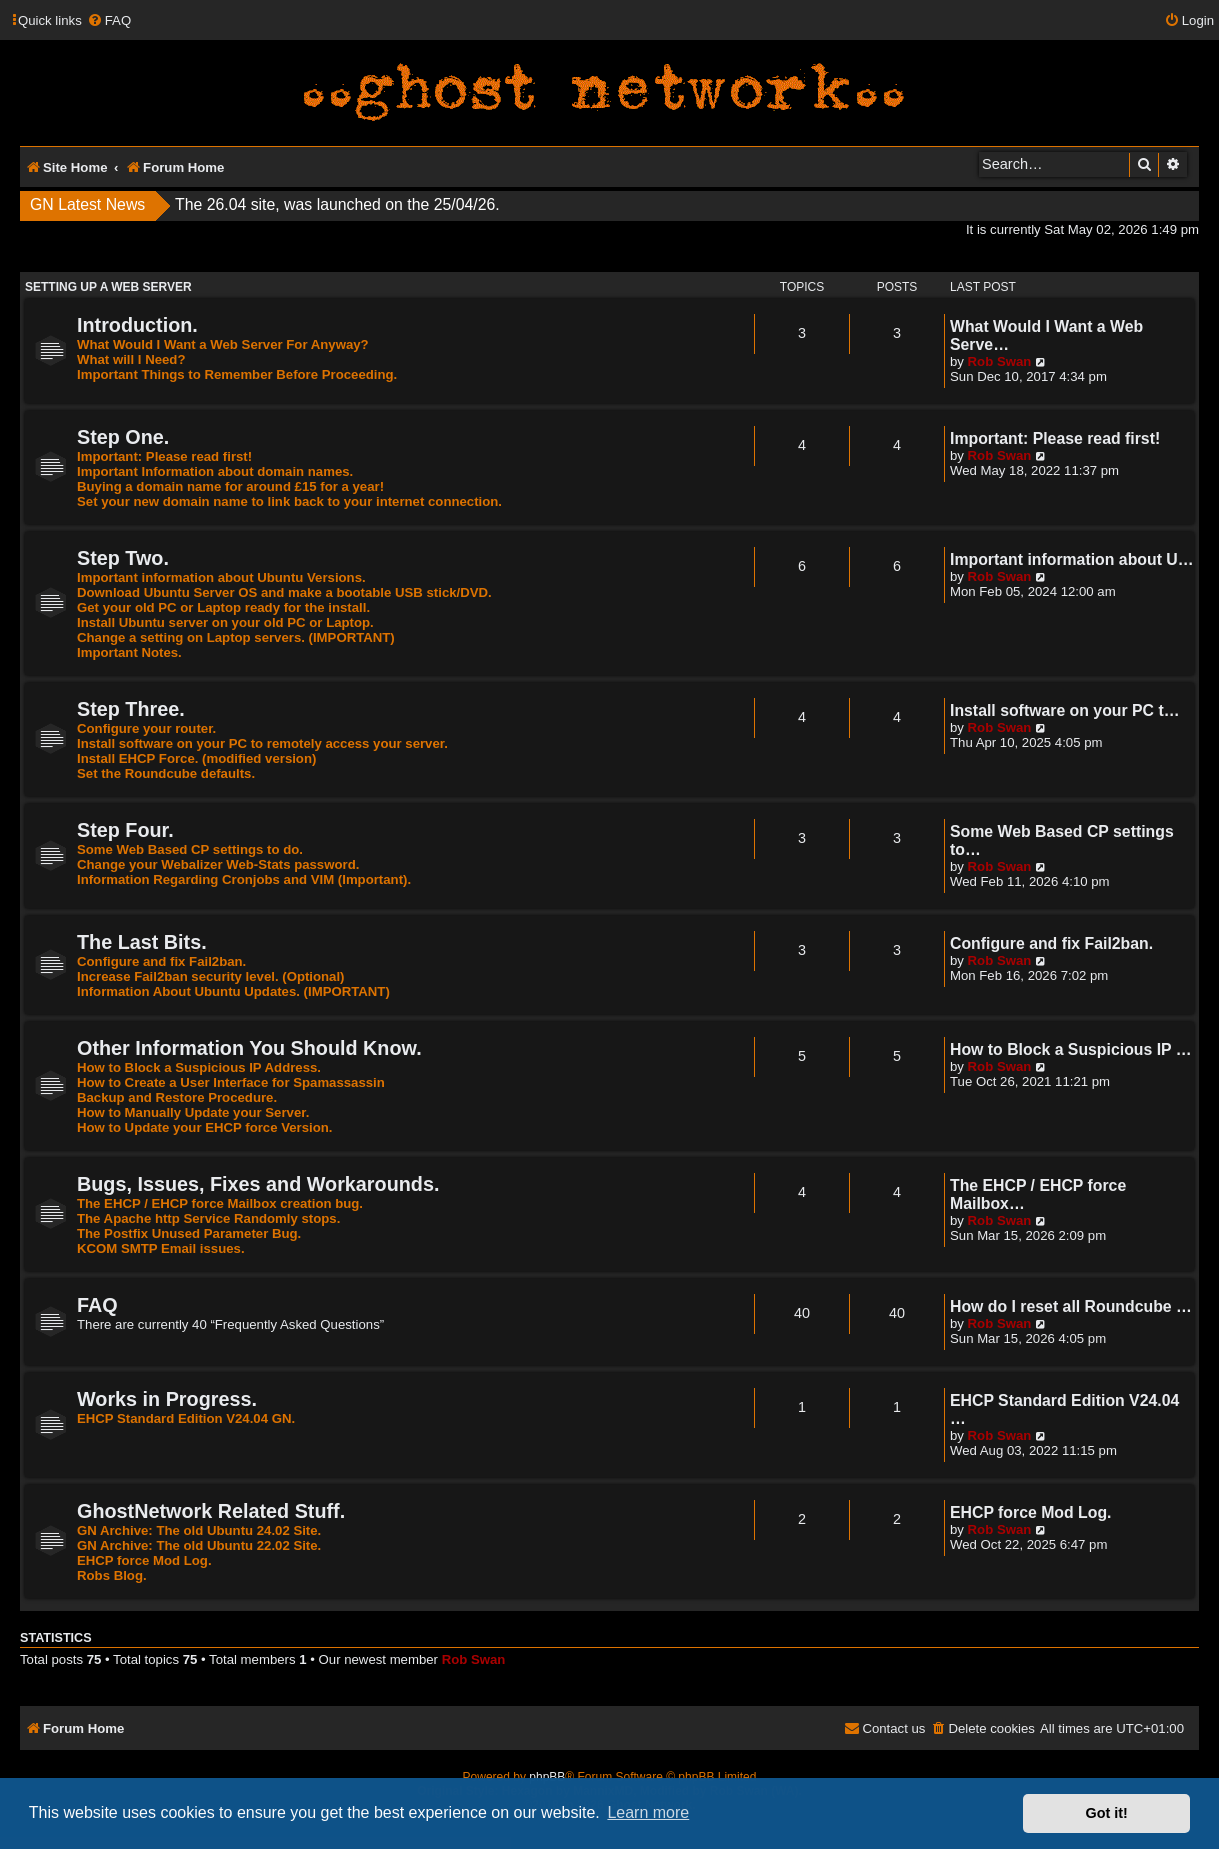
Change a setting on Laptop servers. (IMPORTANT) (236, 637)
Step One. (123, 437)
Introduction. (137, 325)
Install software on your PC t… (1065, 710)
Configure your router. (146, 728)
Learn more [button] (648, 1812)
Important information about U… (1072, 559)
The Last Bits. (142, 942)
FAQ (97, 1305)
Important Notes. (129, 652)
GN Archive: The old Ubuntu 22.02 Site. (199, 1545)
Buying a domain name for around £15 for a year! (230, 486)
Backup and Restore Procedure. (177, 1097)
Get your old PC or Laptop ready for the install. (223, 607)
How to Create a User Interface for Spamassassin (231, 1082)
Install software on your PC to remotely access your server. (262, 743)
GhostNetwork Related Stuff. (211, 1511)
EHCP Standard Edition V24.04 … (1064, 1409)
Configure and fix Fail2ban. (161, 961)
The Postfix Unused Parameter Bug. (189, 1233)
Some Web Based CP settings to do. (190, 849)
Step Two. (123, 558)
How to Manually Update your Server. (193, 1112)
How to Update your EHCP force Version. (205, 1127)
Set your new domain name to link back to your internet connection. (289, 501)
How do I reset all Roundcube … (1071, 1306)
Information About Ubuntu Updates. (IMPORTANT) (233, 991)
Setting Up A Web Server (108, 287)
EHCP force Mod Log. (144, 1560)
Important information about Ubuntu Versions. (221, 577)
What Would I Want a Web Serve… (1046, 335)
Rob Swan (1000, 361)
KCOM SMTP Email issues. (161, 1248)
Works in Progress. (167, 1399)
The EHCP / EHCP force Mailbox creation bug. (220, 1203)
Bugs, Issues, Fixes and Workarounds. (258, 1184)
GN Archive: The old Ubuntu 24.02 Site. (199, 1530)
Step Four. (125, 830)
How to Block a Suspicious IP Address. (199, 1067)
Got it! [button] (1107, 1813)
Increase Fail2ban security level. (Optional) (211, 976)
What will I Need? (131, 359)
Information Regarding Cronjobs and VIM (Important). (244, 879)
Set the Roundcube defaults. (166, 773)
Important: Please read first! (164, 456)
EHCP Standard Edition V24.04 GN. (186, 1418)
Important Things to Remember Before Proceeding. (237, 374)
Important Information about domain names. (215, 471)
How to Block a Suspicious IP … (1071, 1049)
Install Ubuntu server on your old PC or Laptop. (225, 622)
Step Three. (131, 709)
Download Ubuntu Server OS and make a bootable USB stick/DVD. (284, 592)
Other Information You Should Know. (249, 1048)
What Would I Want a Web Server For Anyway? (223, 344)
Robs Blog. (112, 1575)
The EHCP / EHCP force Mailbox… (1038, 1194)
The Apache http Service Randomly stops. (208, 1218)
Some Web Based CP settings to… (1062, 840)
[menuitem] (109, 20)
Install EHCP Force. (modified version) (196, 758)
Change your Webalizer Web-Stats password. (218, 864)
